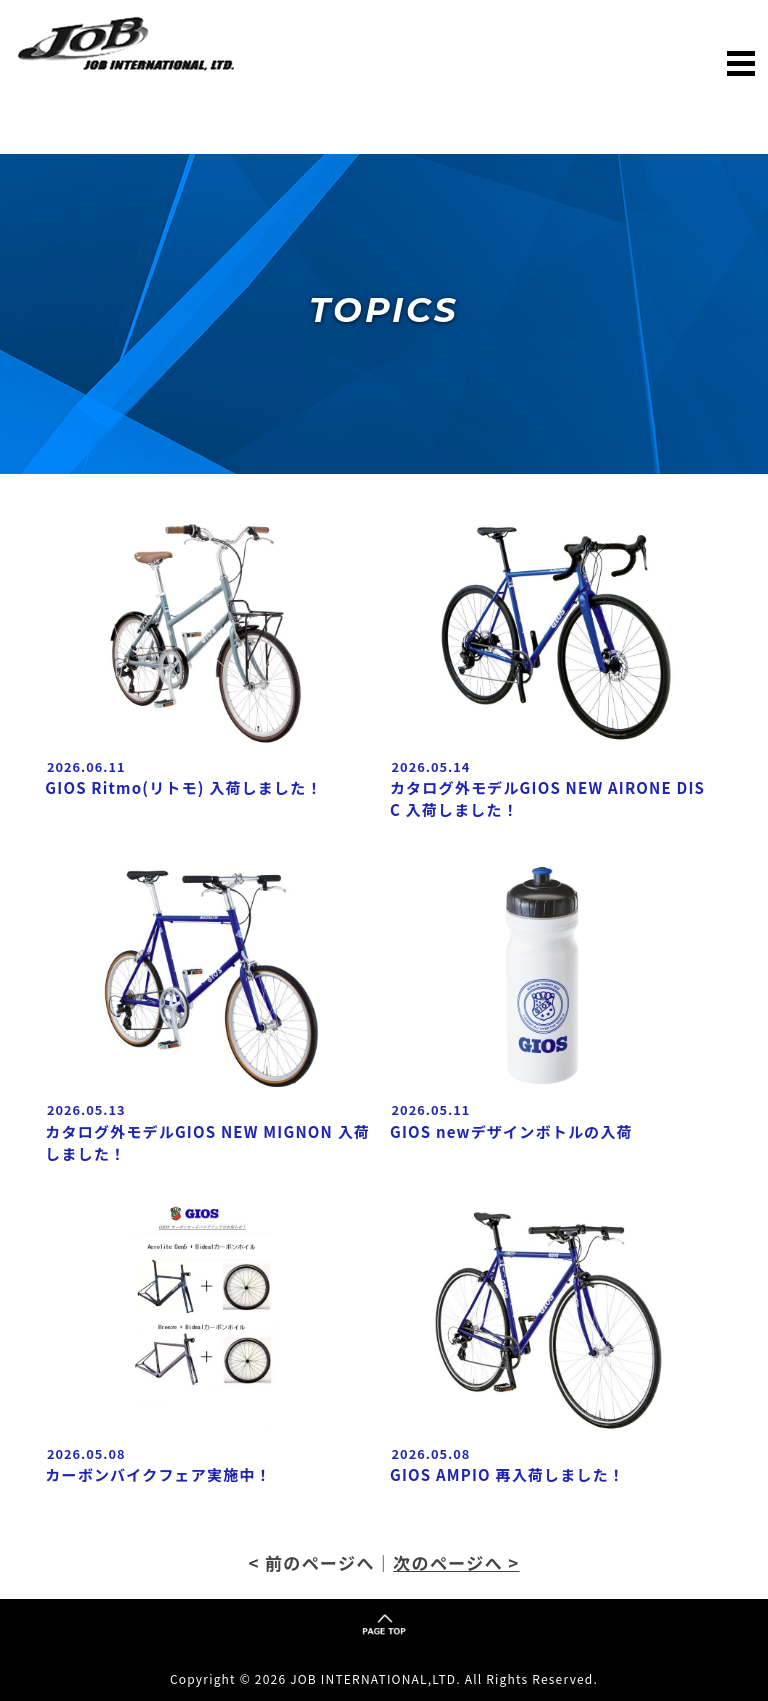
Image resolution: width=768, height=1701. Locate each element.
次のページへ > (456, 1562)
